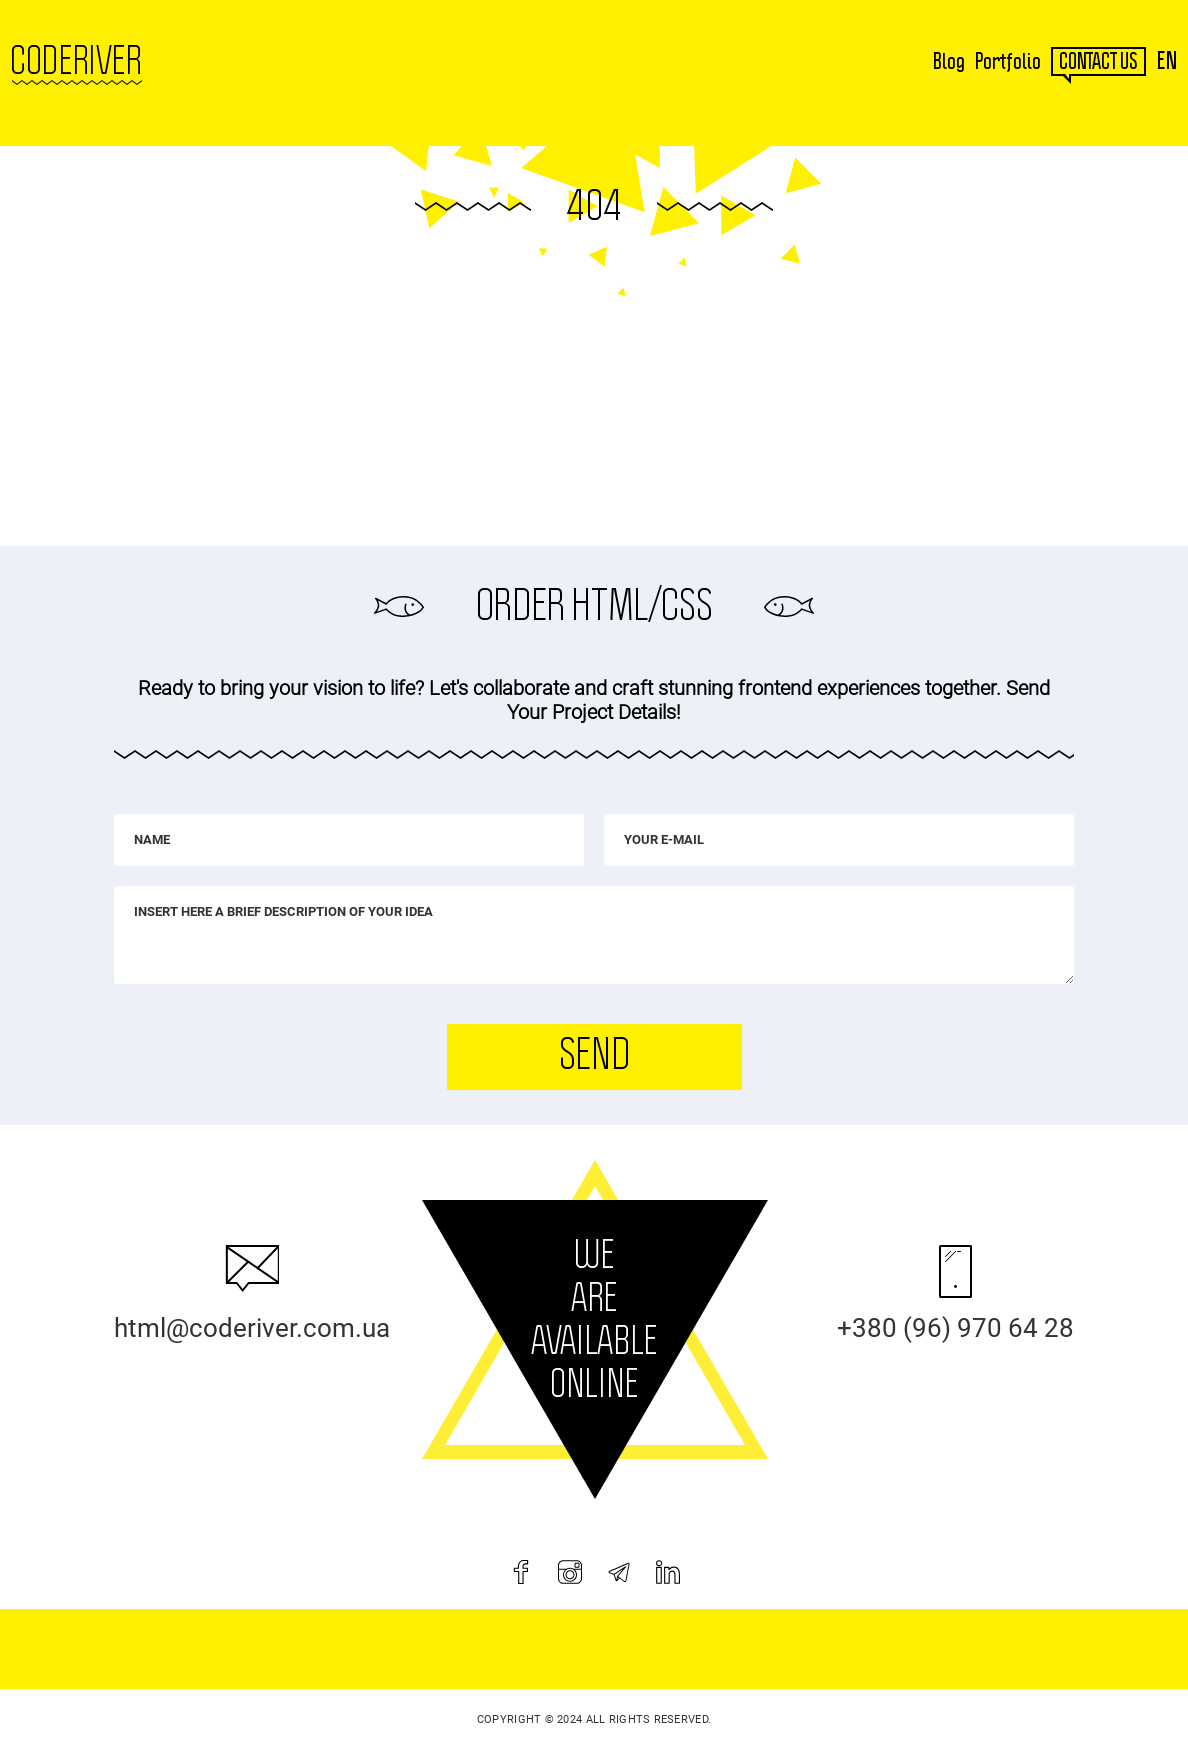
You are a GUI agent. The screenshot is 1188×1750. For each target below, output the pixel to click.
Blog (949, 62)
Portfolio (1008, 62)
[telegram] (619, 1572)
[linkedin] (668, 1572)
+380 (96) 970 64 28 (955, 1328)
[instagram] (570, 1572)
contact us (1098, 62)
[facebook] (521, 1572)
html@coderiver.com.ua (252, 1328)
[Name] (349, 840)
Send (594, 1056)
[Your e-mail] (839, 840)
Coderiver (76, 62)
